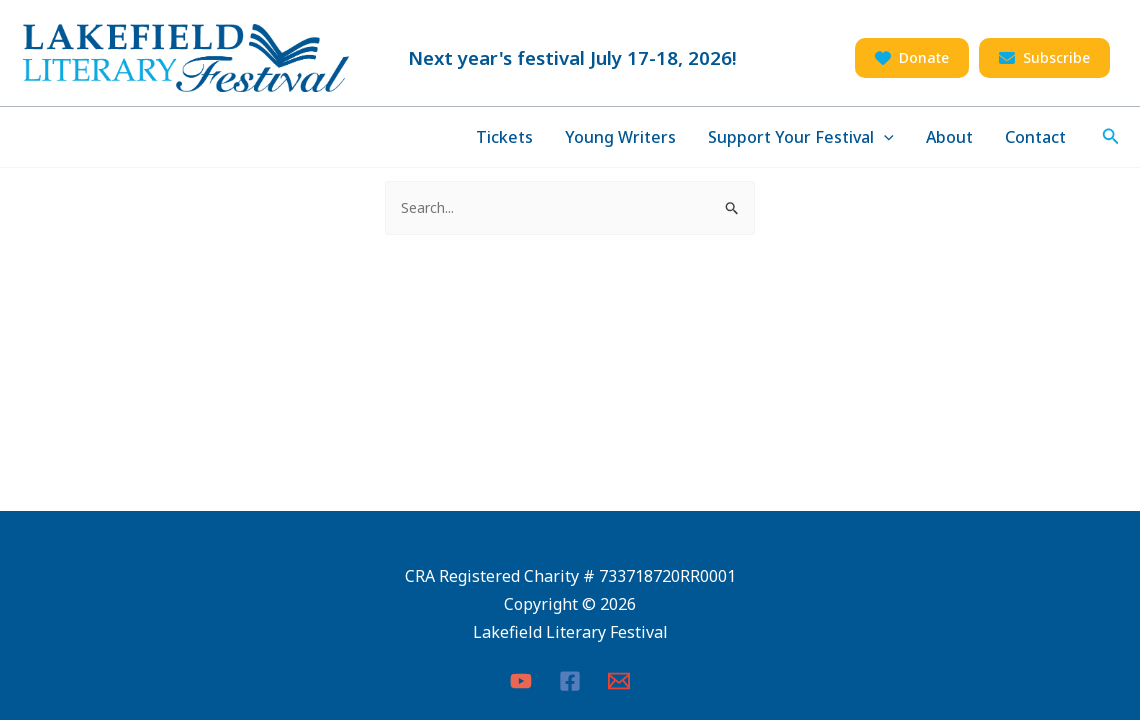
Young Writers (620, 137)
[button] (912, 58)
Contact (1035, 137)
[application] (884, 137)
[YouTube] (521, 681)
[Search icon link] (1111, 137)
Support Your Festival (801, 137)
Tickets (504, 137)
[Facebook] (570, 681)
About (949, 137)
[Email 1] (619, 681)
